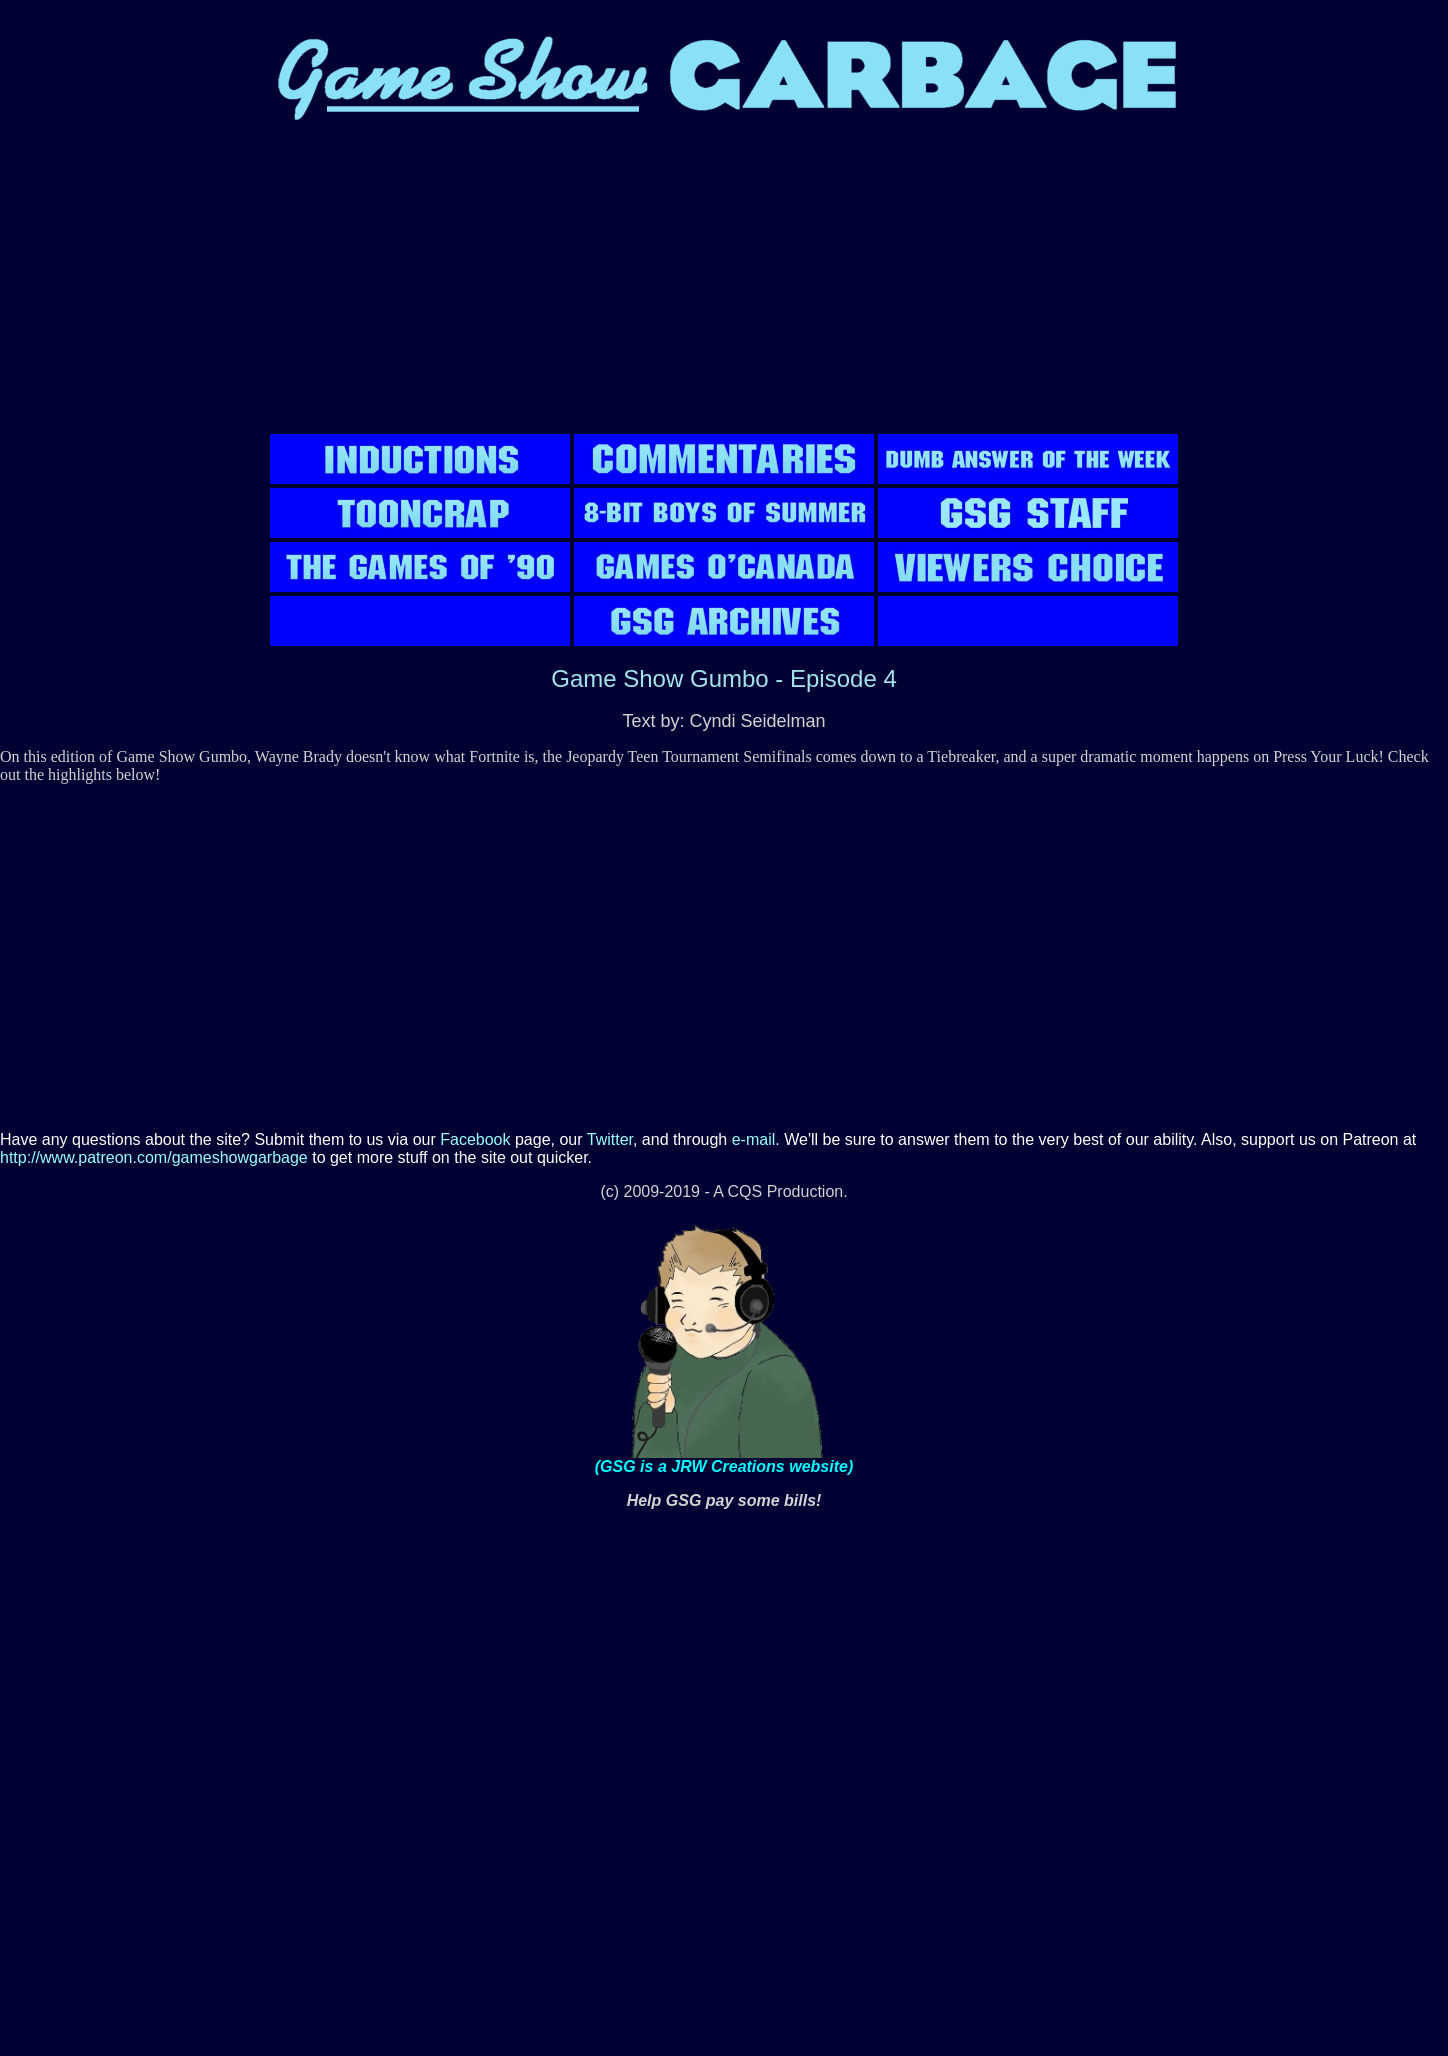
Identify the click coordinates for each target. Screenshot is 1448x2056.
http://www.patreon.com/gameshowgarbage (154, 1157)
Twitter (610, 1139)
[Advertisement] (724, 290)
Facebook (475, 1139)
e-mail (754, 1139)
